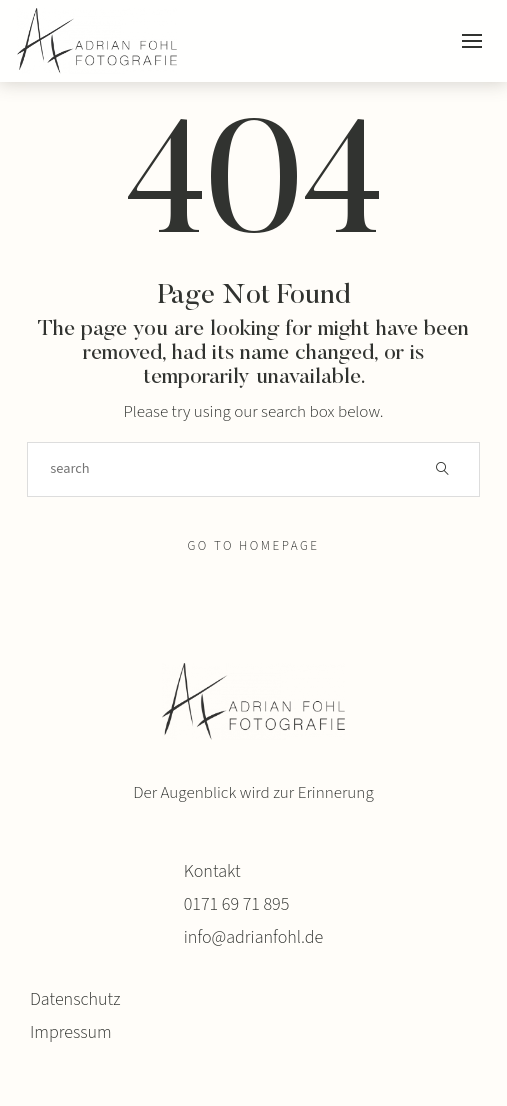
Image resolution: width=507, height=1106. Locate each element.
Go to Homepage (254, 546)
